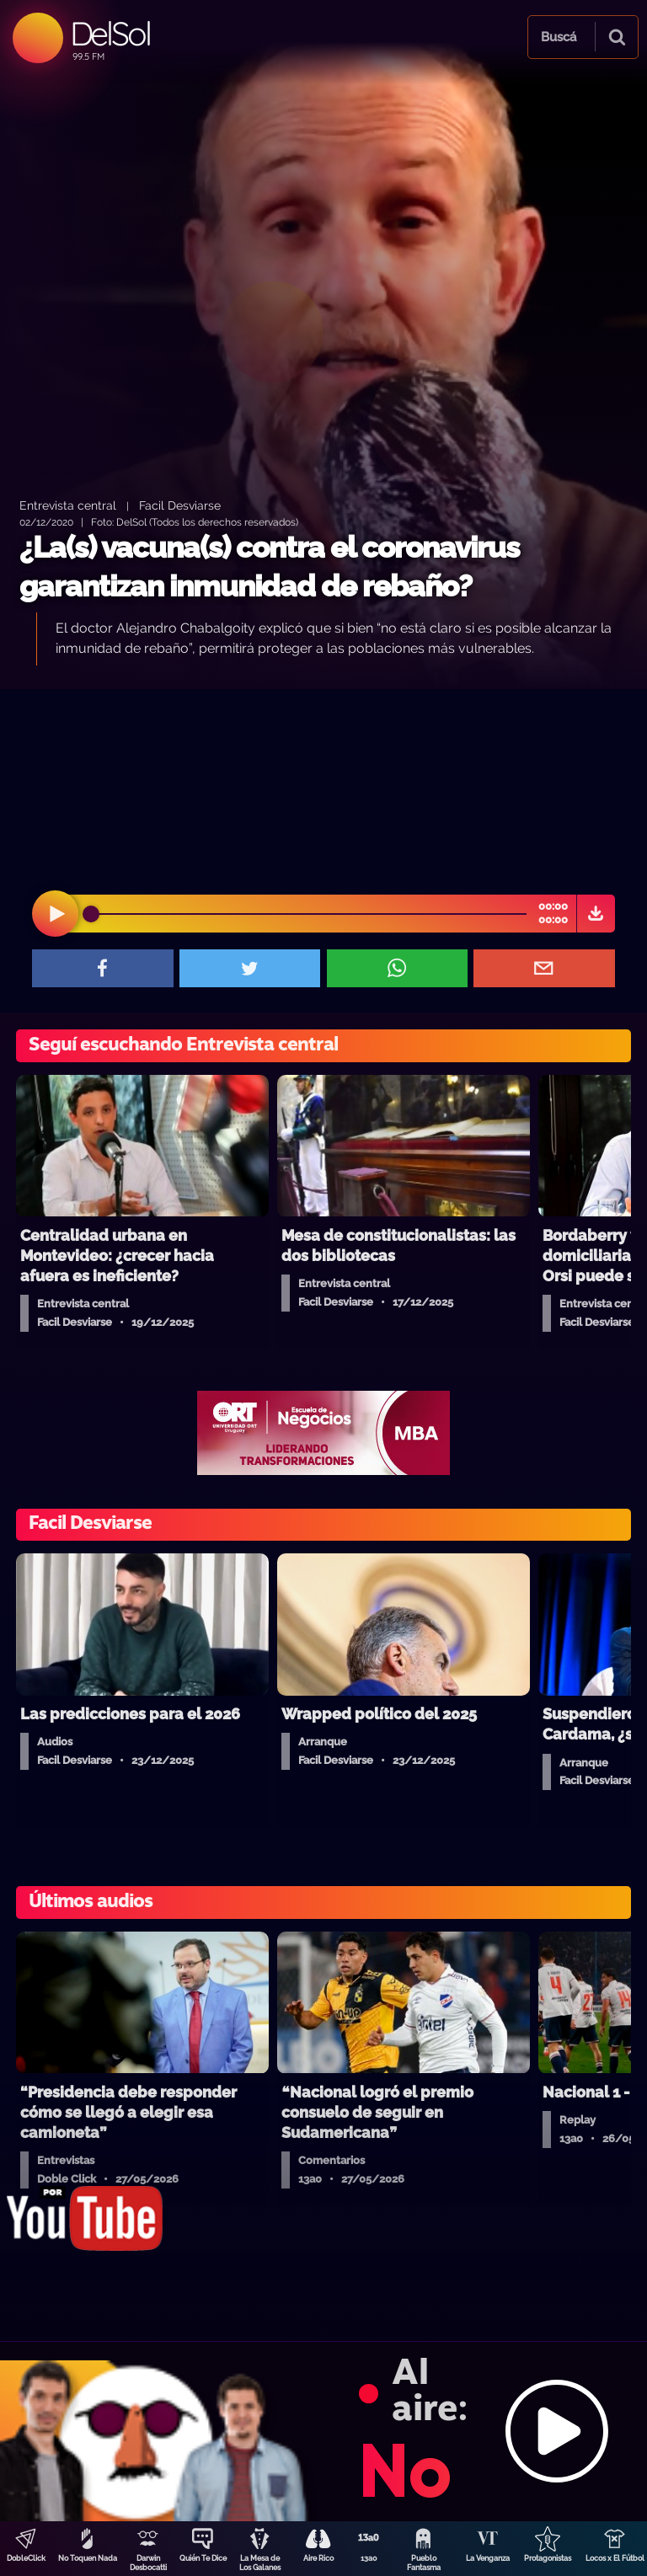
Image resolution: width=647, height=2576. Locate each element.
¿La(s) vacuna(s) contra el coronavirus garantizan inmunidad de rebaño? (269, 566)
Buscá (558, 37)
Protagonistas (547, 2558)
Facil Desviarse (180, 505)
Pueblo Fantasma (424, 2563)
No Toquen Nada (87, 2558)
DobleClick (26, 2558)
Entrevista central (67, 505)
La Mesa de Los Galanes (260, 2563)
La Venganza (488, 2558)
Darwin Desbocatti (148, 2563)
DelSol (110, 33)
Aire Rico (318, 2558)
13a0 (369, 2558)
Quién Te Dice (203, 2558)
